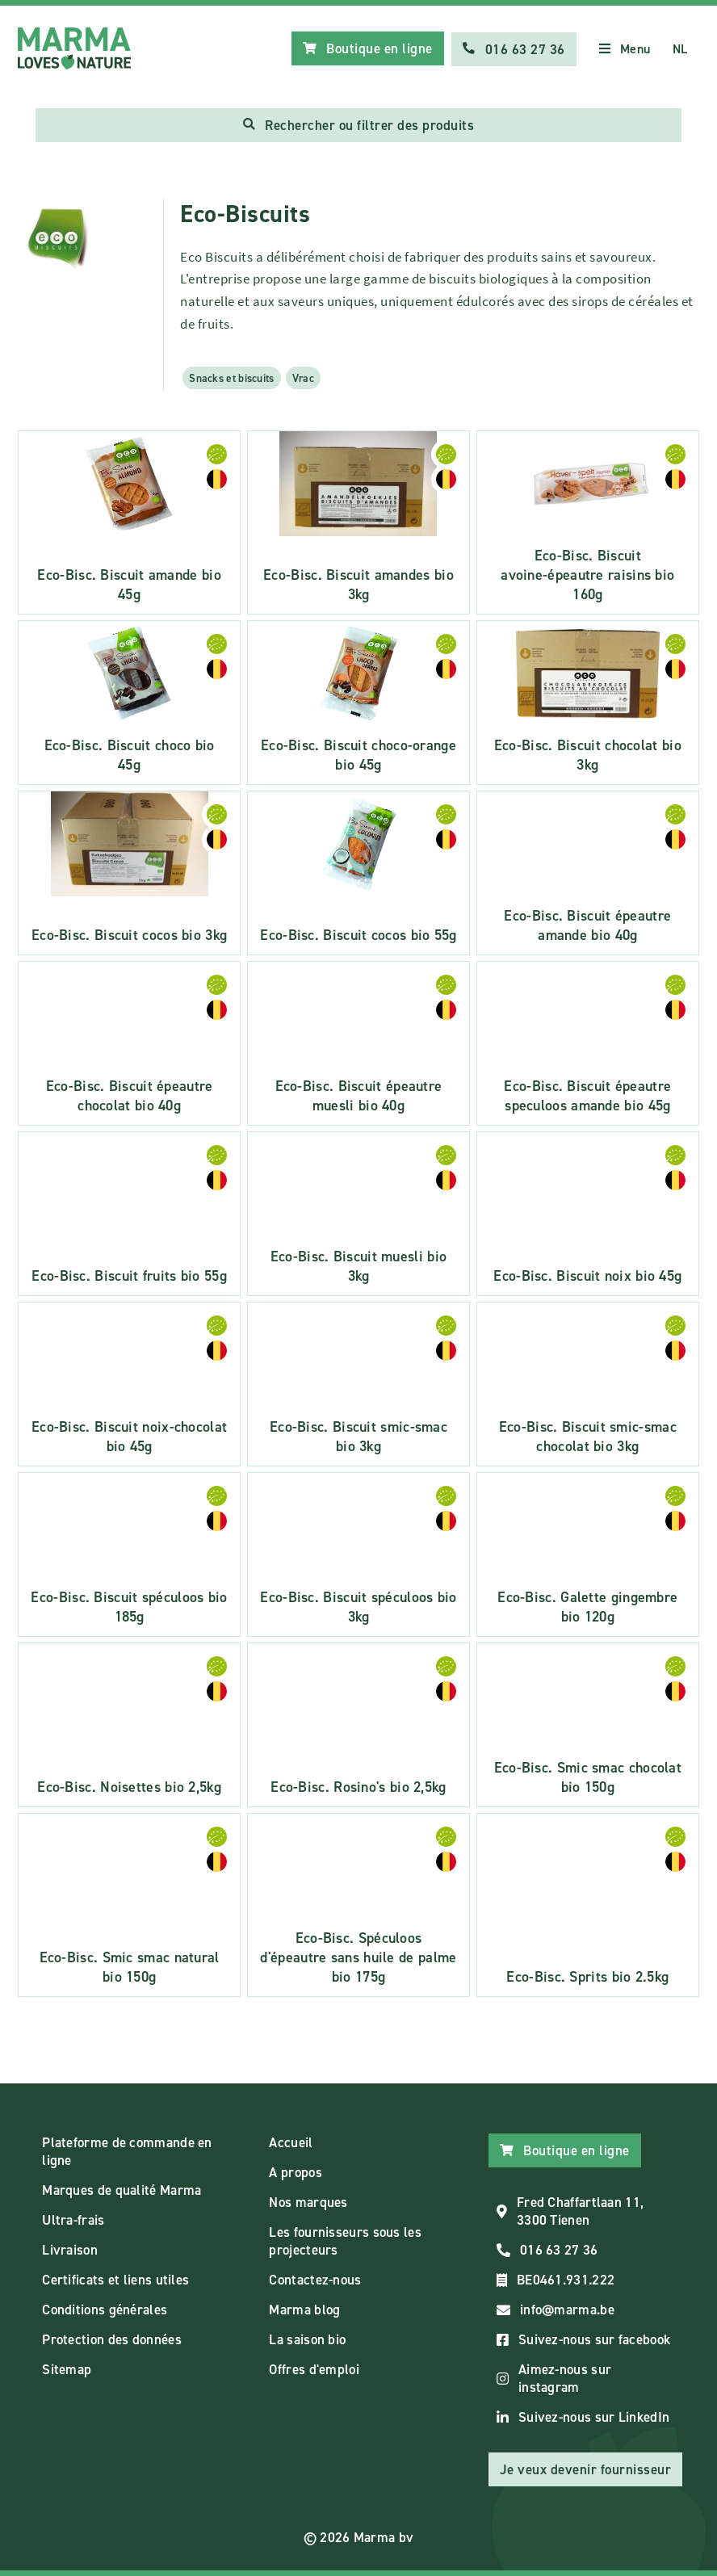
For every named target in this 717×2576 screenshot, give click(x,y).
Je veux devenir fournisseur (586, 2469)
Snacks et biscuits (231, 378)
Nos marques (308, 2202)
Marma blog (304, 2309)
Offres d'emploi (314, 2369)
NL (680, 48)
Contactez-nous (315, 2280)
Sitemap (66, 2369)
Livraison (70, 2250)
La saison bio (307, 2339)
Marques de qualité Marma (121, 2190)
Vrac (303, 378)
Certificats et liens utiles (115, 2280)
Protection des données (112, 2339)
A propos (295, 2172)
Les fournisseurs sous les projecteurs (345, 2241)
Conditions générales (104, 2309)
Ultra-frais (73, 2220)
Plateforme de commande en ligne (127, 2151)
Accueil (290, 2142)
